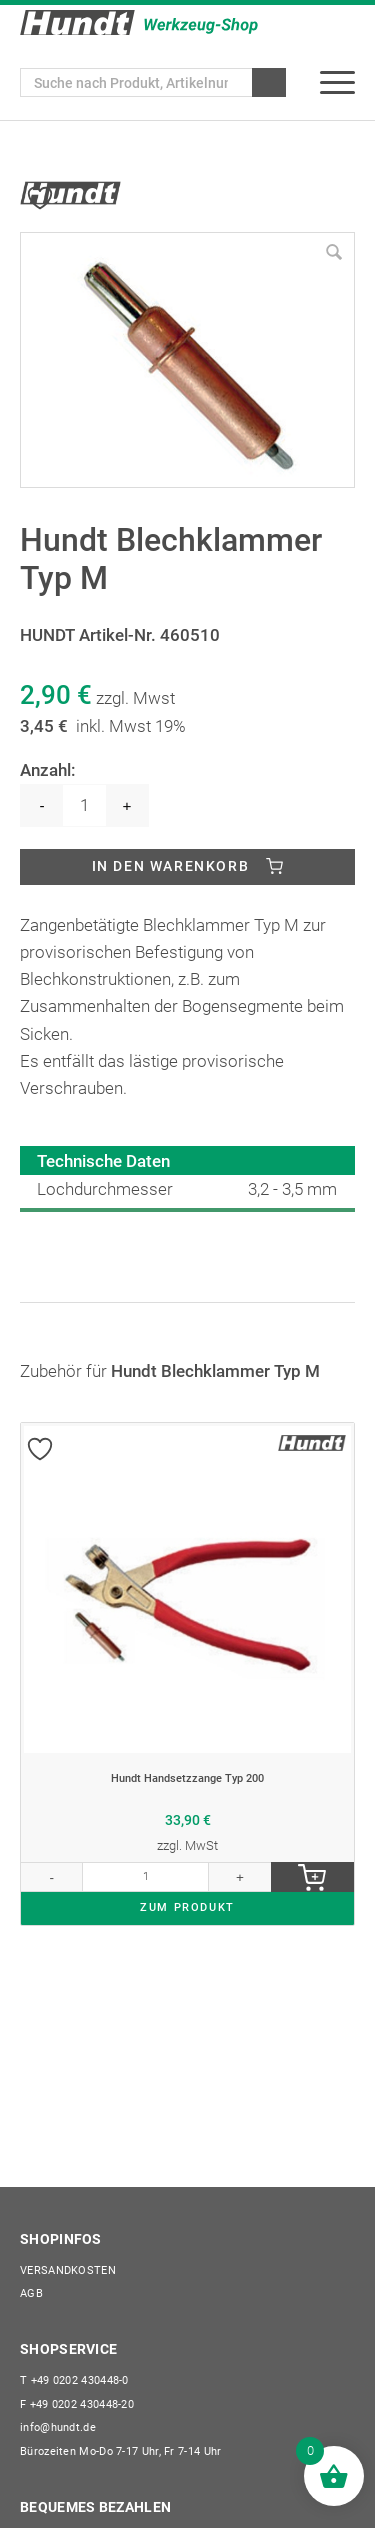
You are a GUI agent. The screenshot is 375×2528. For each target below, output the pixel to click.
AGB (31, 2293)
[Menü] (337, 82)
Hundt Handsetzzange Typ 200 (187, 1779)
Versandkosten (68, 2270)
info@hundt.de (58, 2427)
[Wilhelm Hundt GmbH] (139, 22)
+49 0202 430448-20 (77, 2404)
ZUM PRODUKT (187, 1907)
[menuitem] (337, 82)
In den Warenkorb (171, 866)
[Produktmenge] (84, 805)
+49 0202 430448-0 (74, 2380)
